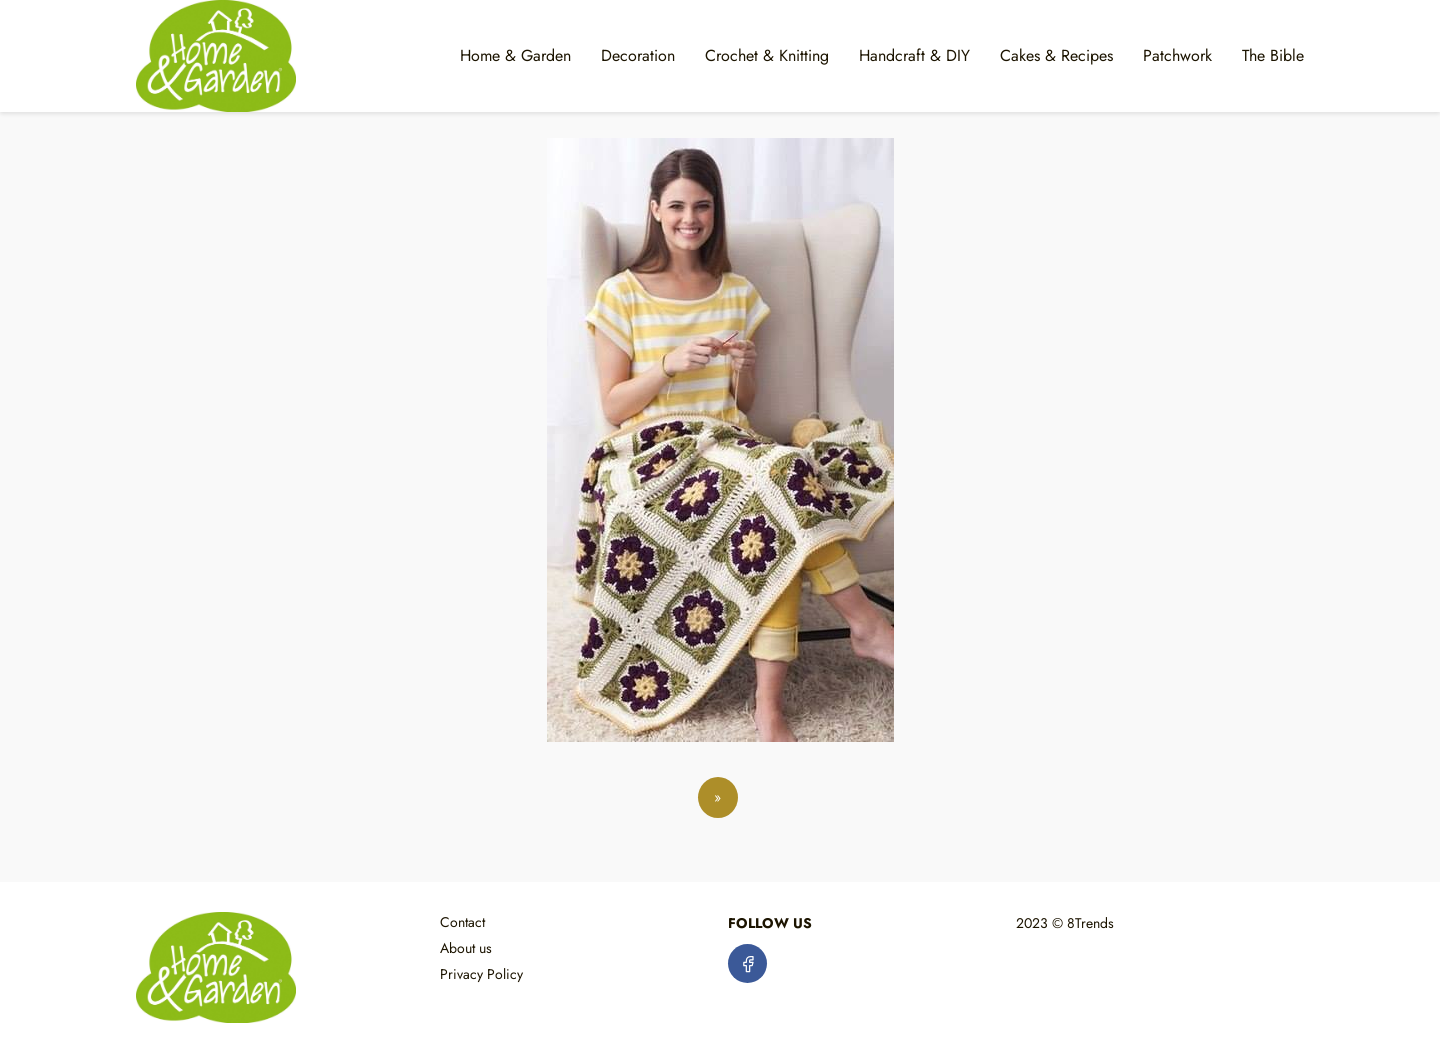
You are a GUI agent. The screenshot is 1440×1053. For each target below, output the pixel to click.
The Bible (1273, 55)
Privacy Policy (481, 974)
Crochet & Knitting (767, 55)
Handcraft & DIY (914, 55)
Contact (462, 922)
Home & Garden (515, 55)
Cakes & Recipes (1056, 55)
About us (466, 948)
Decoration (638, 55)
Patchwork (1177, 55)
